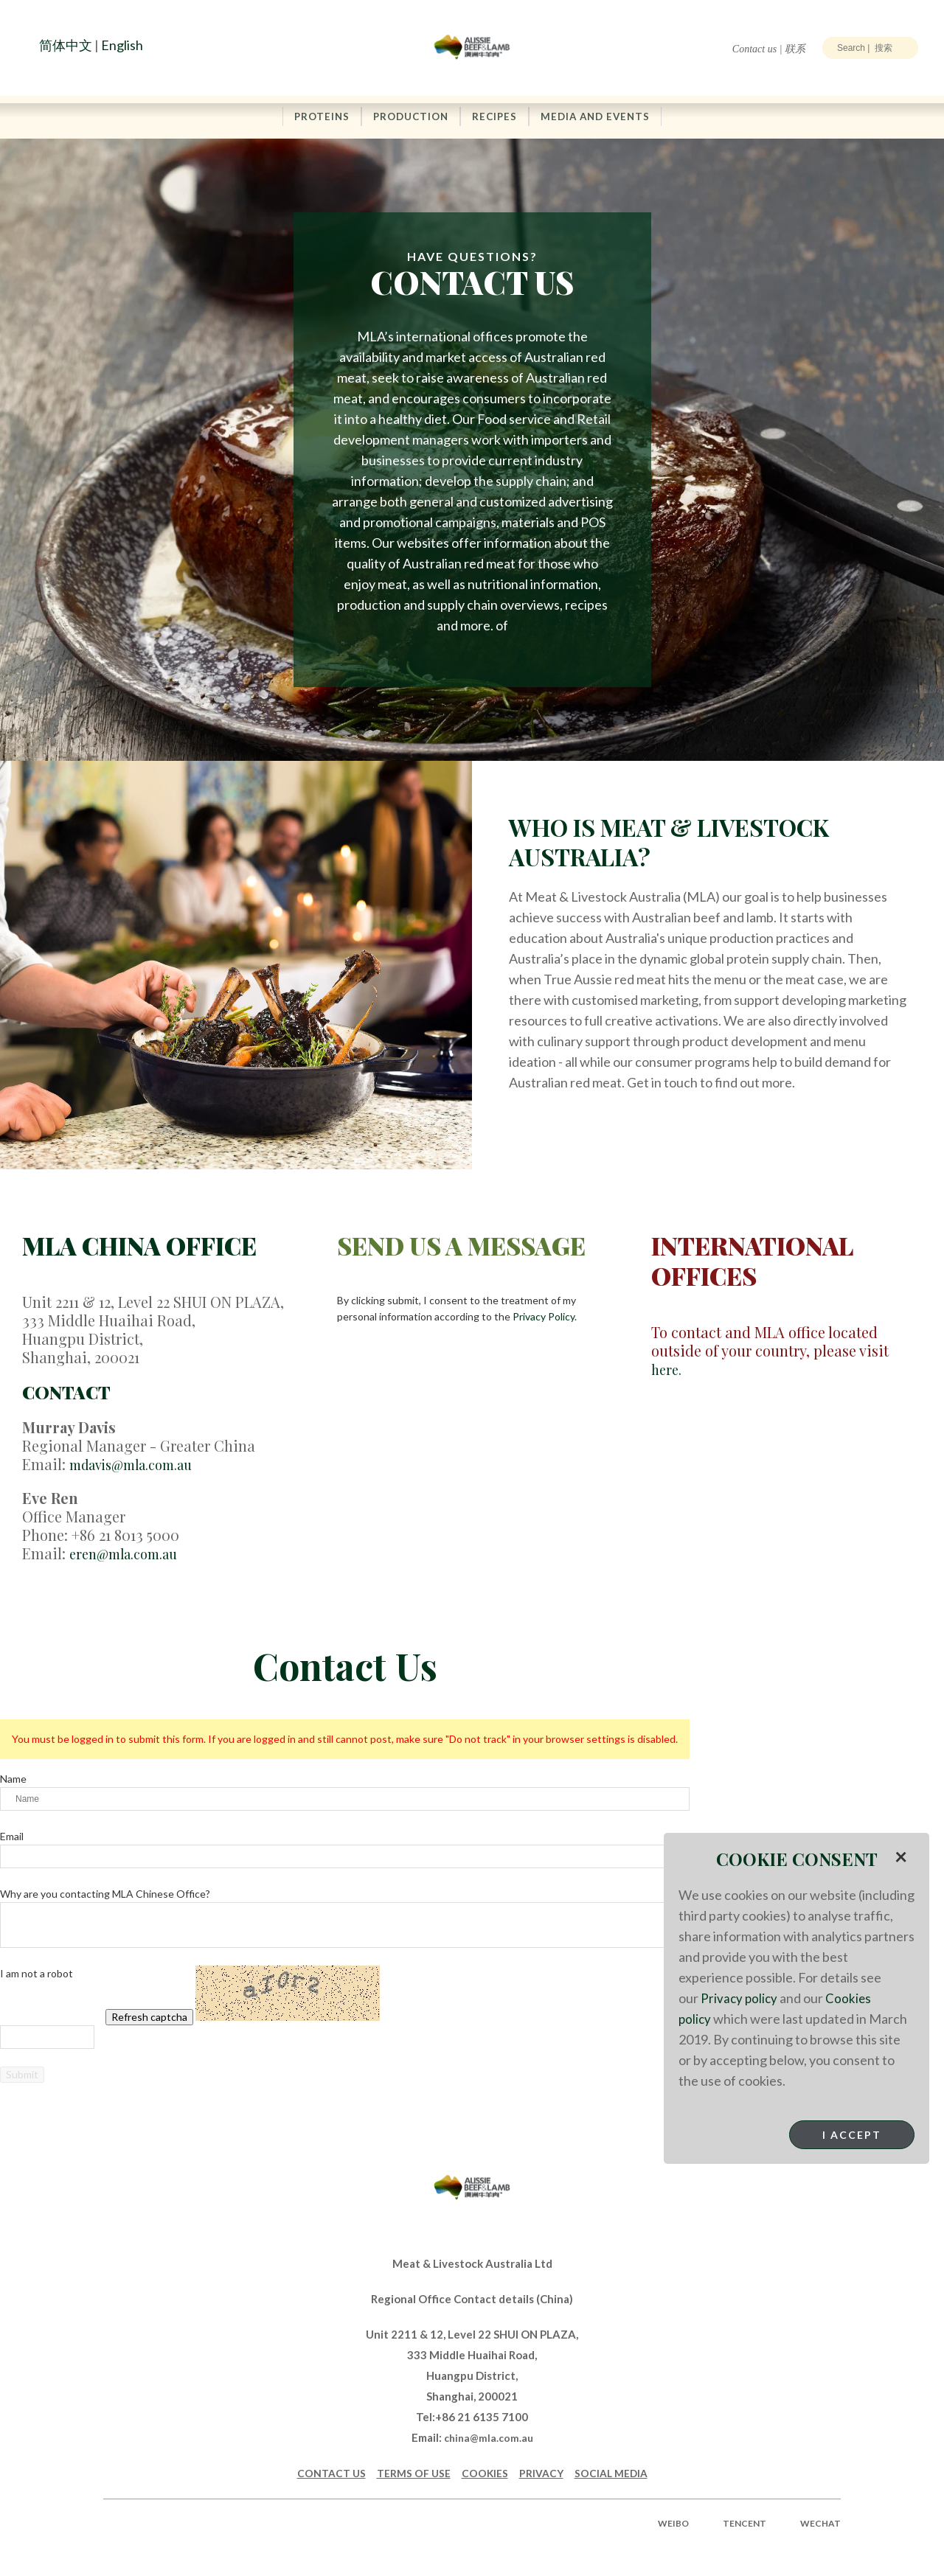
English (122, 45)
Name (13, 1778)
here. (667, 1369)
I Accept (851, 2134)
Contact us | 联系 (768, 49)
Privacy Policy (544, 1317)
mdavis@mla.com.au (140, 1465)
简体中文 (65, 45)
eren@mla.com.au (130, 1553)
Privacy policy (740, 1998)
